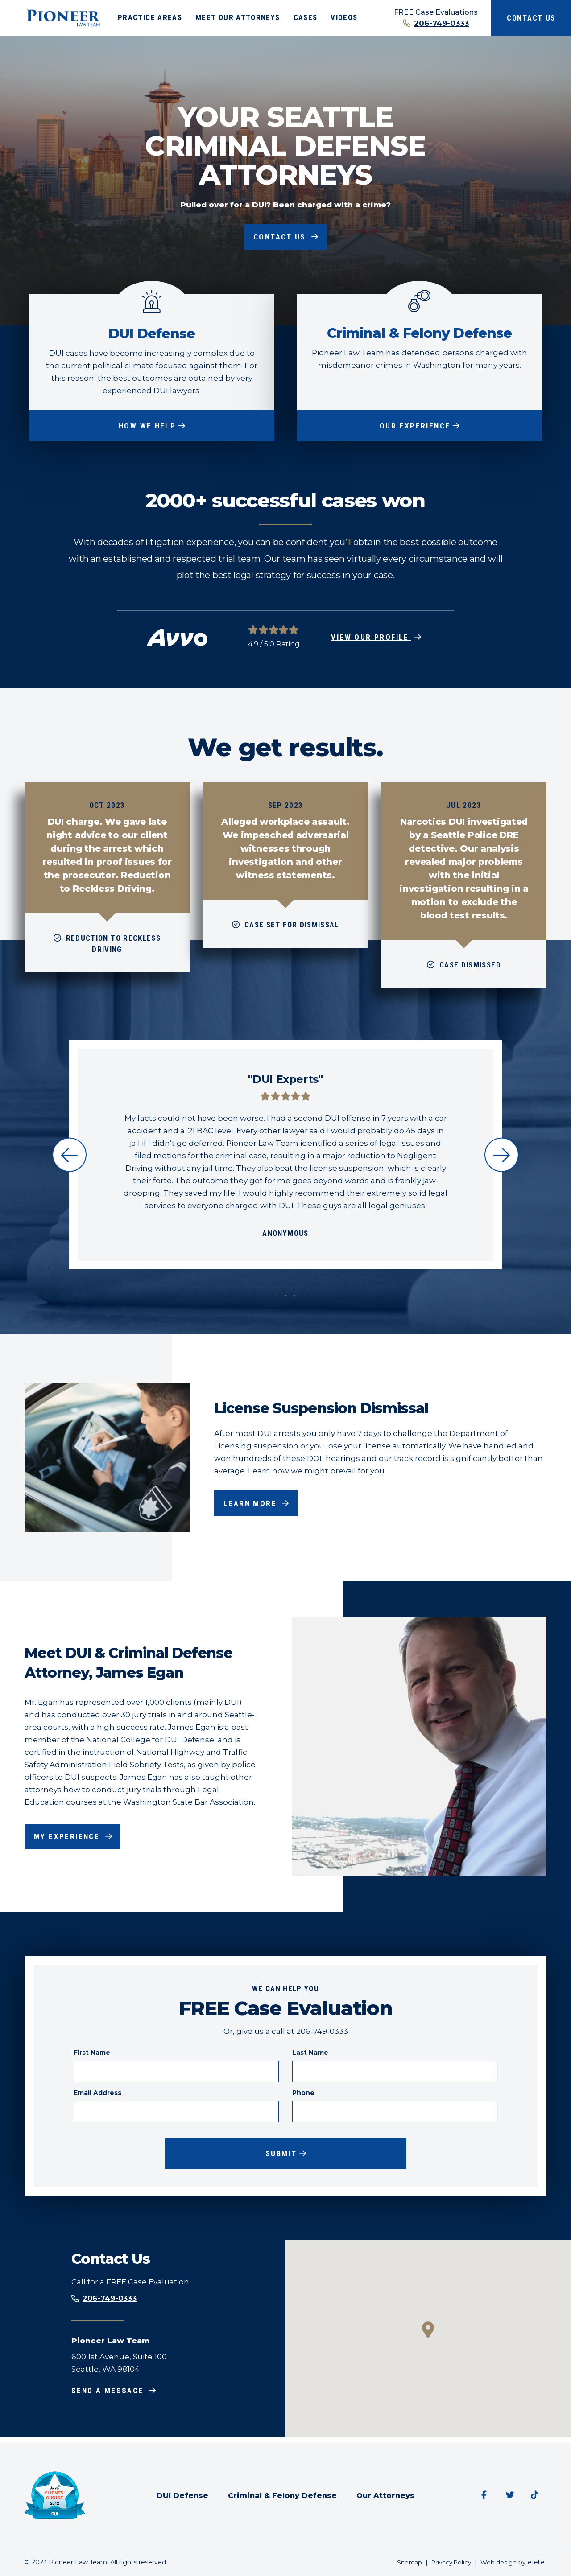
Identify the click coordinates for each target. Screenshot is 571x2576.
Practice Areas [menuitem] (150, 17)
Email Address (97, 2094)
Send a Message (110, 2395)
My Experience (70, 1838)
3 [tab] (294, 1295)
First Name (92, 2054)
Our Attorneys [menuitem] (387, 2495)
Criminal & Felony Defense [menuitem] (282, 2495)
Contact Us (531, 17)
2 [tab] (285, 1295)
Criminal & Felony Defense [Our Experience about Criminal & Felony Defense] (419, 333)
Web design (498, 2562)
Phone (303, 2094)
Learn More (253, 1505)
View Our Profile (371, 639)
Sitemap (404, 2562)
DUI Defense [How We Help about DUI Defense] (152, 333)
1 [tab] (276, 1295)
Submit (281, 2156)
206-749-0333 (441, 23)
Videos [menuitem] (344, 17)
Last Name (310, 2054)
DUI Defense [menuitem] (180, 2495)
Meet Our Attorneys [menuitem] (237, 17)
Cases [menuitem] (306, 17)
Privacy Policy (448, 2562)
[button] (428, 2334)
